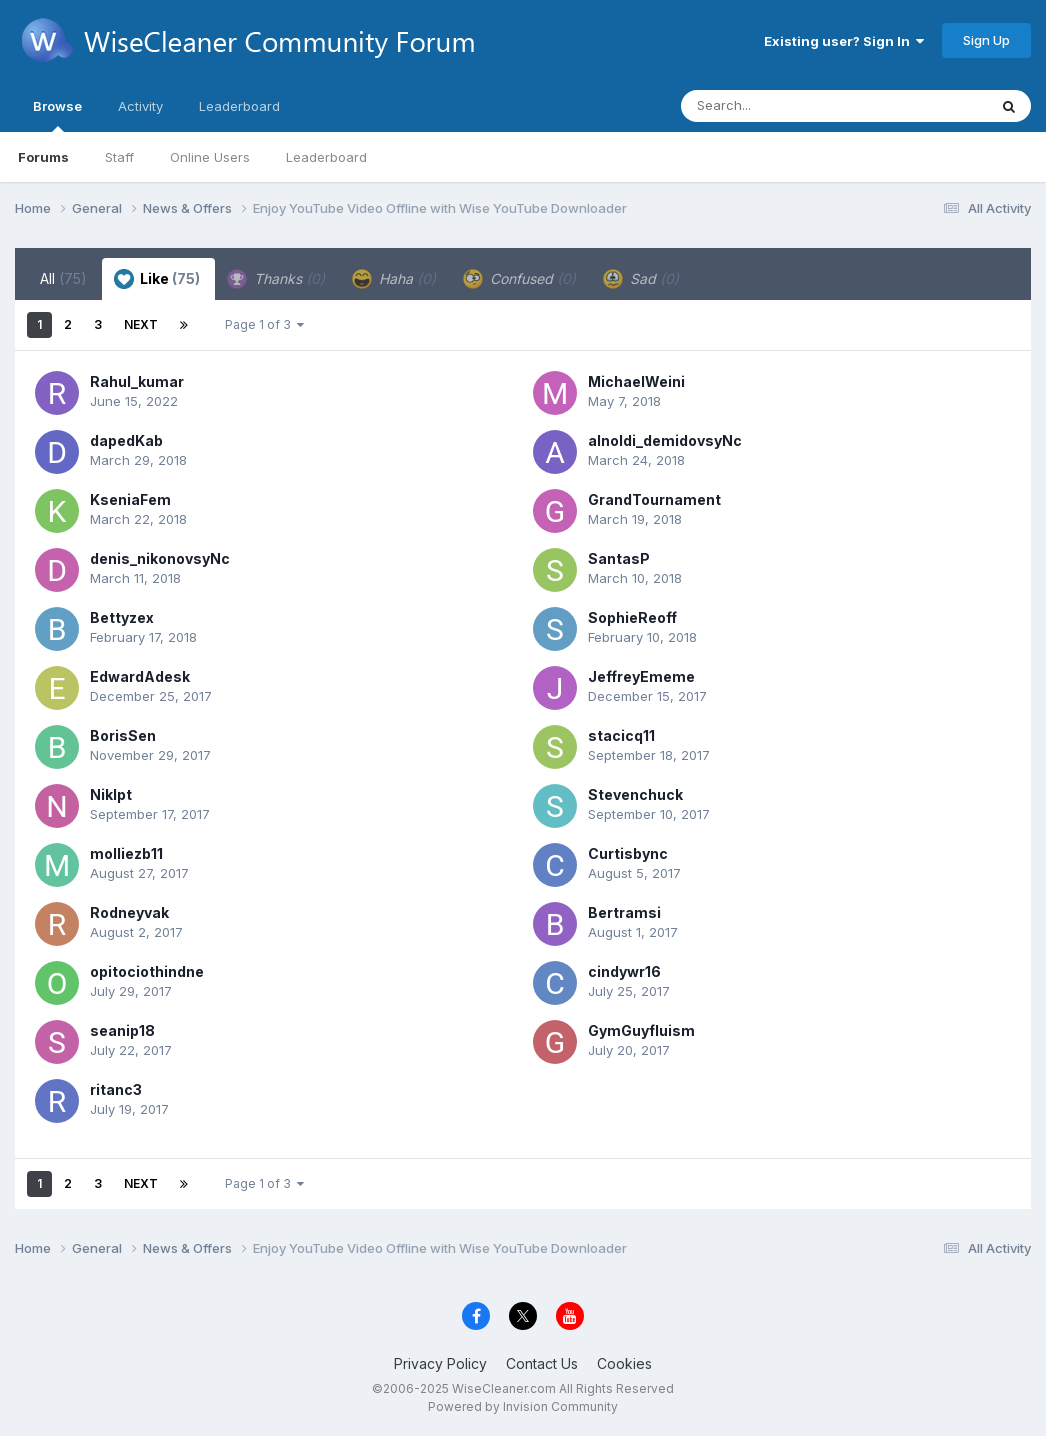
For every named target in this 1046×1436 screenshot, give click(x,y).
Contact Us (542, 1363)
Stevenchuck (635, 794)
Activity (140, 106)
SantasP (619, 558)
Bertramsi (624, 912)
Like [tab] (157, 279)
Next (141, 324)
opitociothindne (147, 971)
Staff (119, 157)
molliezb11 (126, 853)
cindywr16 (624, 971)
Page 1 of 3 (264, 324)
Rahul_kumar (137, 381)
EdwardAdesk (140, 676)
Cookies (624, 1363)
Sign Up (986, 40)
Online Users (210, 157)
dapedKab (126, 440)
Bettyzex (122, 617)
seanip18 (122, 1030)
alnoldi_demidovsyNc (665, 440)
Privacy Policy (440, 1363)
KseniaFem (130, 499)
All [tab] (63, 278)
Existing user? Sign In (844, 41)
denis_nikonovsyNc (160, 558)
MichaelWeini (636, 381)
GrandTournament (654, 499)
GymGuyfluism (641, 1030)
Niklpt (111, 794)
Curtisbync (628, 853)
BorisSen (123, 735)
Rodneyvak (129, 912)
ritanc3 (116, 1089)
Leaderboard (326, 157)
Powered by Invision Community (523, 1406)
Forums (43, 157)
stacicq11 (621, 735)
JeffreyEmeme (641, 676)
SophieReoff (632, 617)
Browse (57, 115)
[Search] (779, 106)
